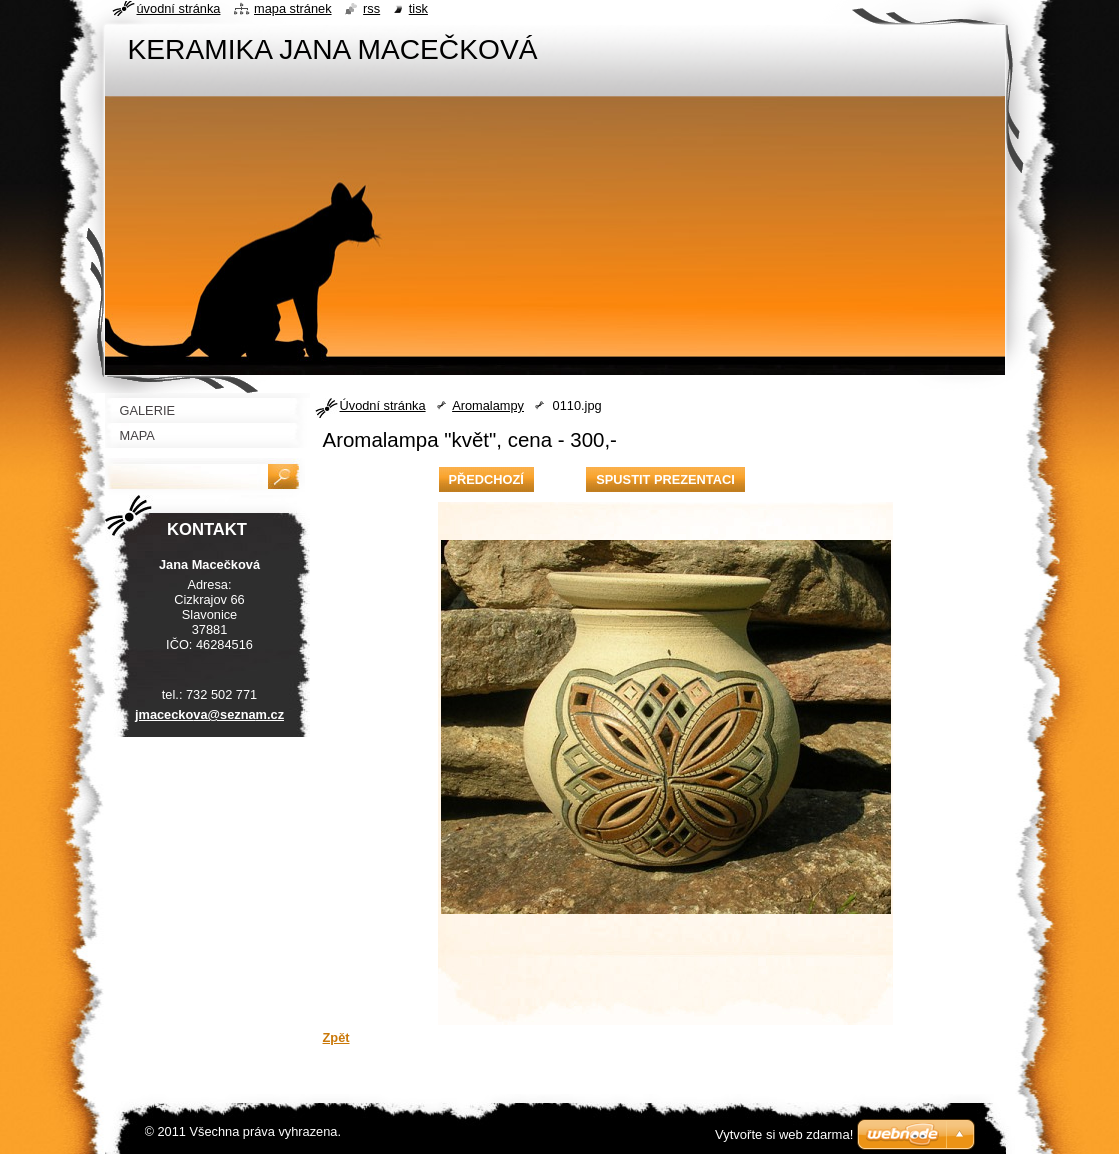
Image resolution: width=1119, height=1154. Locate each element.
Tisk (418, 8)
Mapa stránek (293, 8)
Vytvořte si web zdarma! (784, 1134)
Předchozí (486, 479)
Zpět (336, 1037)
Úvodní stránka (383, 405)
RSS (371, 8)
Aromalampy (488, 405)
